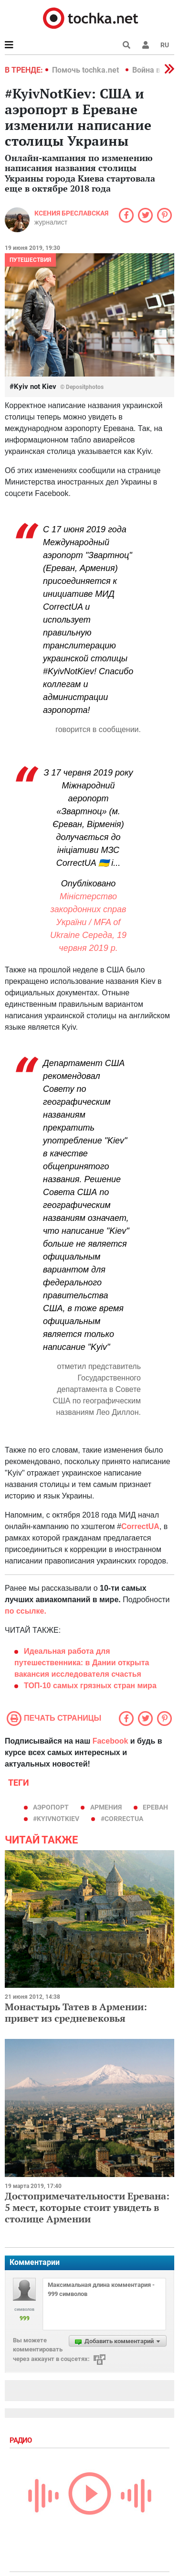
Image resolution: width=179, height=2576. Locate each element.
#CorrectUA (122, 1818)
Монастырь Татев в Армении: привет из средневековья (76, 2012)
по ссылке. (25, 1611)
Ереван (155, 1807)
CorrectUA (140, 1526)
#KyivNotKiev (56, 1818)
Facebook (110, 1741)
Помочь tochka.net (86, 70)
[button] (145, 45)
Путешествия (30, 260)
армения (106, 1807)
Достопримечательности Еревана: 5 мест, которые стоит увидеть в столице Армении (87, 2207)
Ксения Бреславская (71, 213)
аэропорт (51, 1807)
